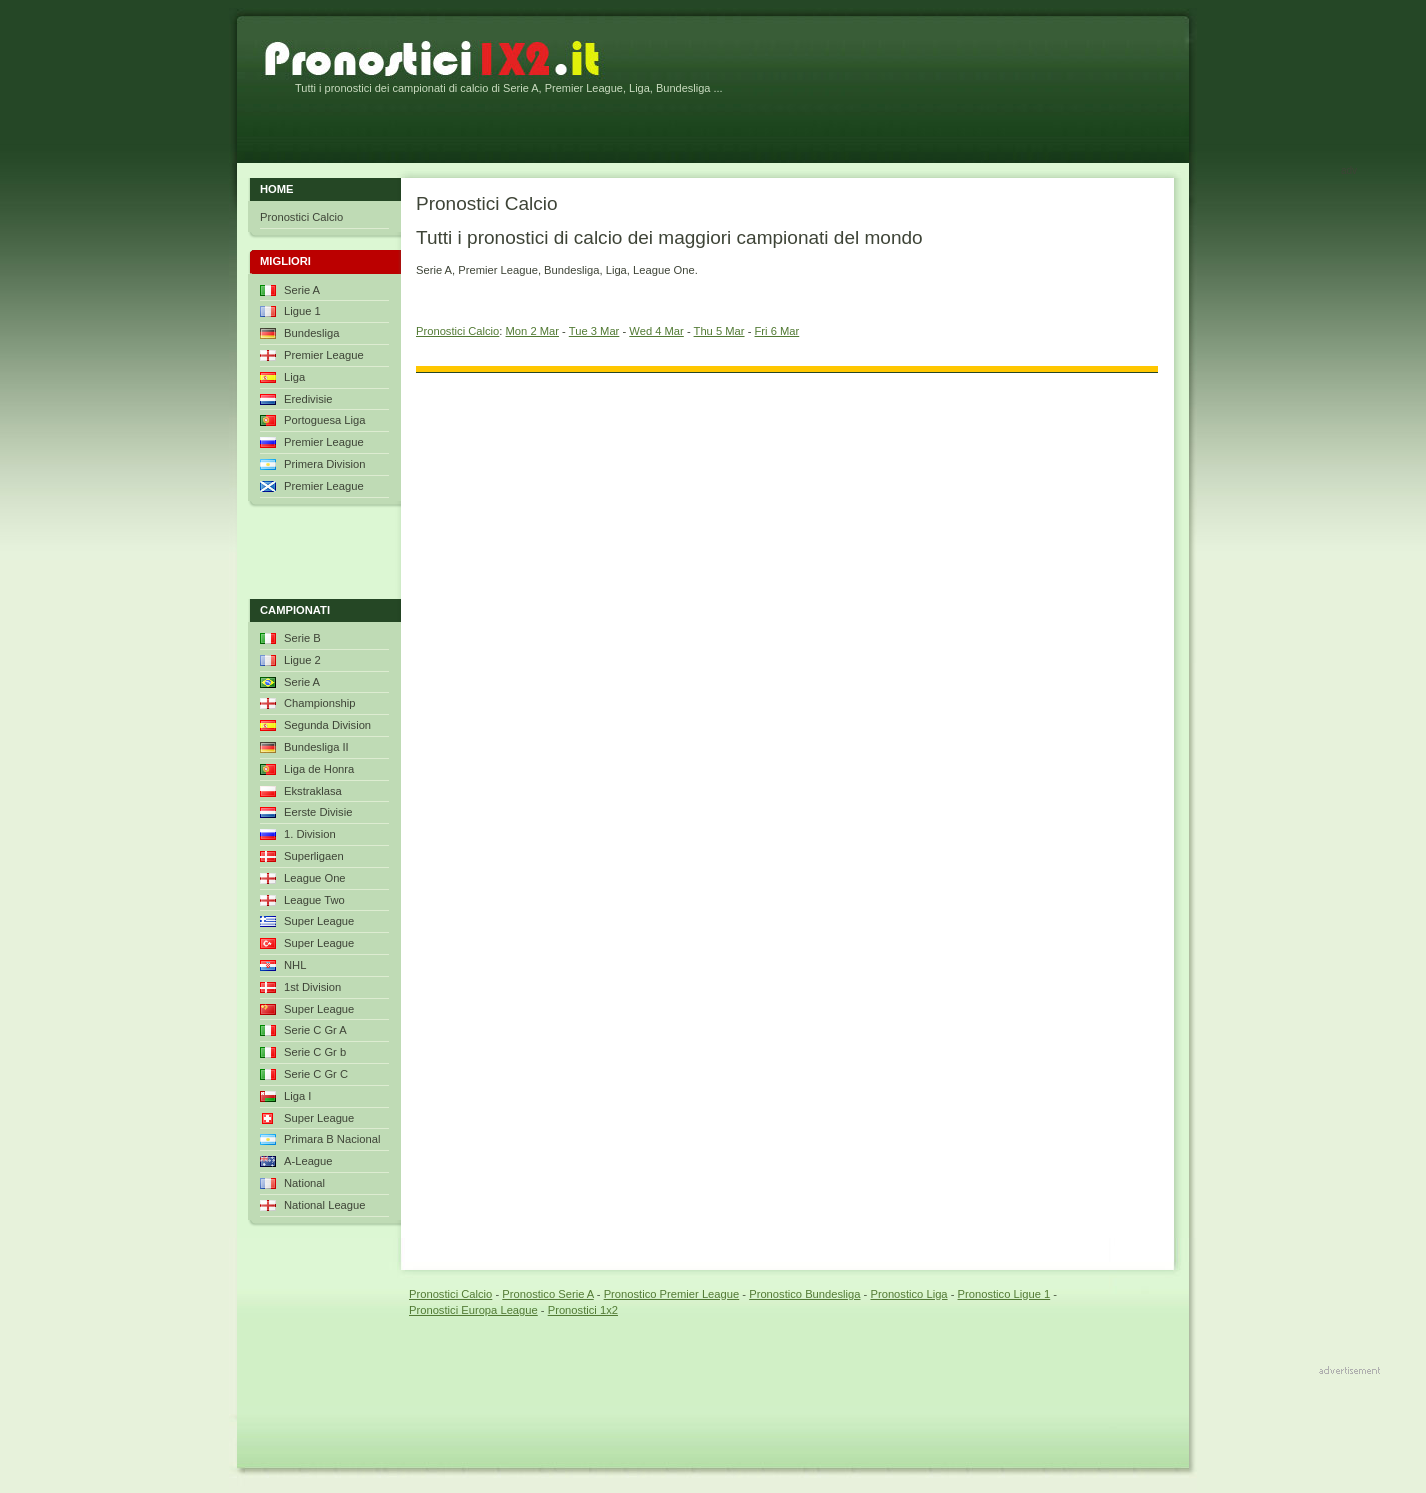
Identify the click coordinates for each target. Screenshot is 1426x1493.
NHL (295, 965)
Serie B (302, 638)
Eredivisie (308, 399)
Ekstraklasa (313, 791)
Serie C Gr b (315, 1052)
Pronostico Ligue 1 (1004, 1294)
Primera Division (324, 464)
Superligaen (314, 856)
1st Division (312, 987)
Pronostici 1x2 (583, 1310)
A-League (308, 1161)
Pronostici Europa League (473, 1310)
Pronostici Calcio (457, 331)
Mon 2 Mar (532, 331)
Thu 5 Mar (719, 331)
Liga (294, 377)
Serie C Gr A (315, 1030)
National (304, 1183)
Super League (319, 921)
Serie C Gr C (316, 1074)
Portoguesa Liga (324, 420)
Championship (320, 703)
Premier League (324, 355)
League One (315, 878)
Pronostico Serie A (547, 1294)
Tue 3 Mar (594, 331)
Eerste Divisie (318, 812)
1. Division (310, 834)
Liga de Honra (319, 769)
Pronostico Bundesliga (804, 1294)
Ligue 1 (302, 311)
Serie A (302, 290)
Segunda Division (327, 725)
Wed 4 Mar (656, 331)
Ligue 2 (302, 660)
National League (325, 1205)
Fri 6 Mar (777, 331)
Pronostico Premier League (672, 1294)
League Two (314, 900)
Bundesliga (311, 333)
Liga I (297, 1096)
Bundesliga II (316, 747)
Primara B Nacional (332, 1139)
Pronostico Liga (908, 1294)
